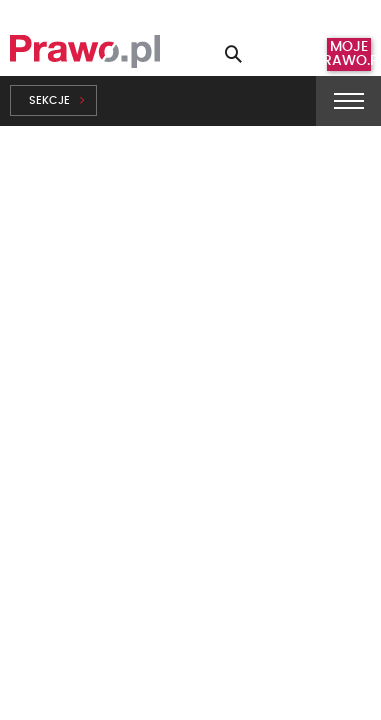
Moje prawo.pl (349, 54)
